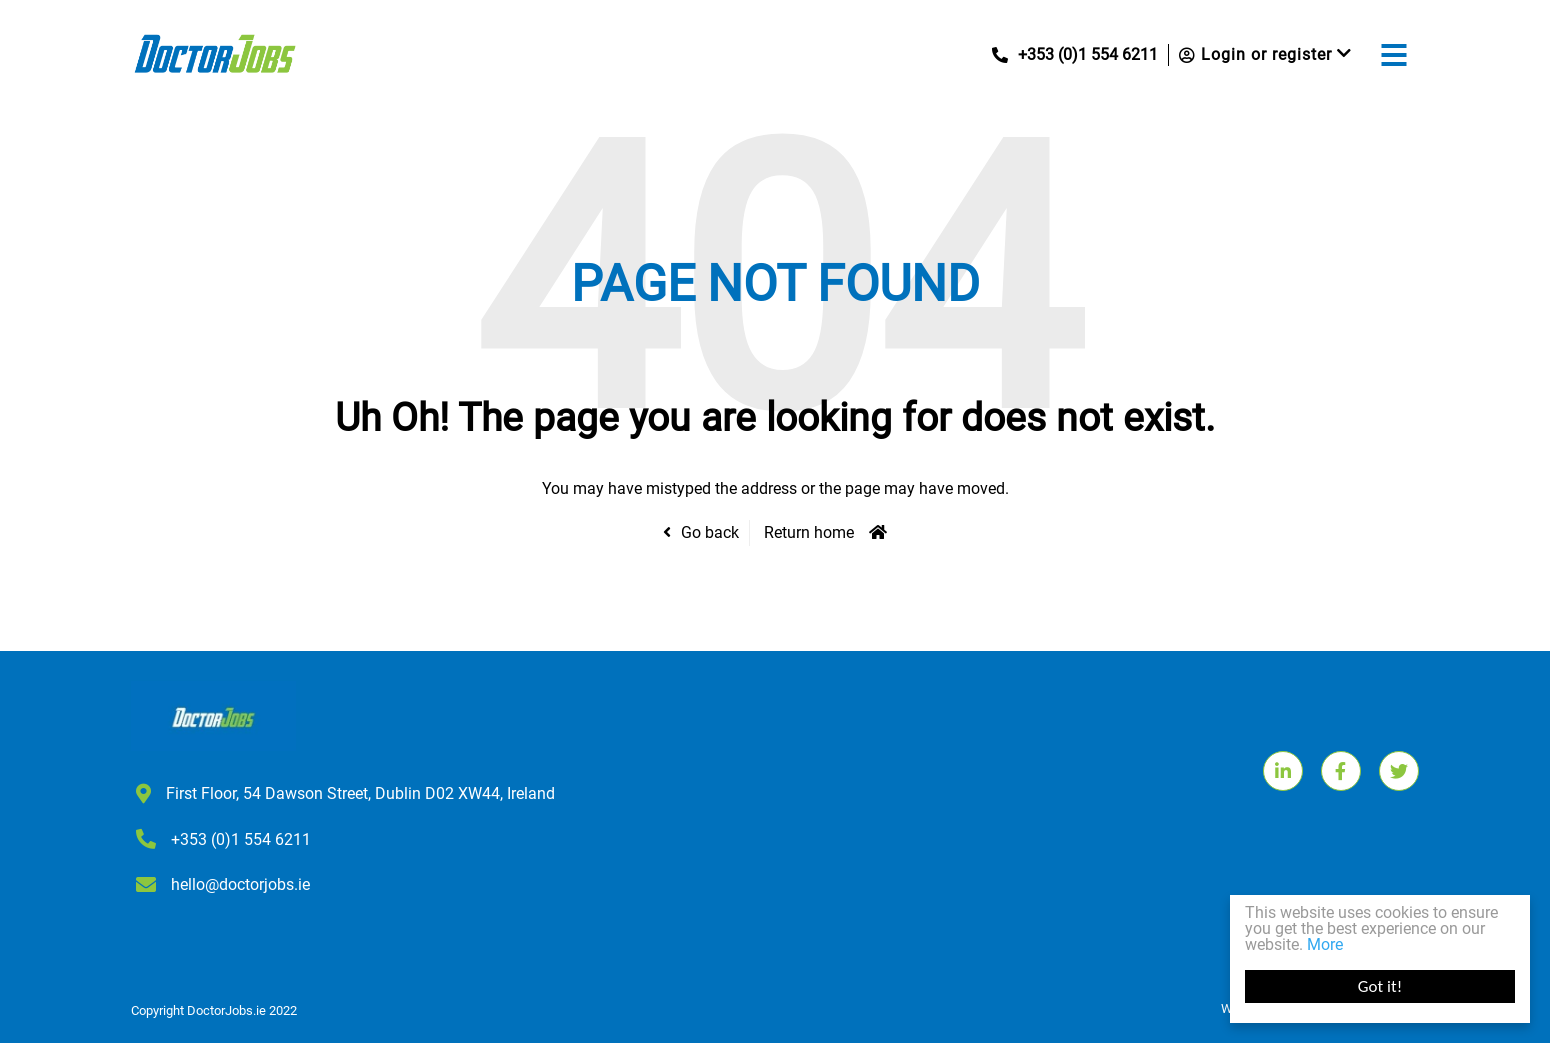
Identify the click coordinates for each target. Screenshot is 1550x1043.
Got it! (1380, 986)
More (1325, 944)
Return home (809, 532)
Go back (710, 532)
